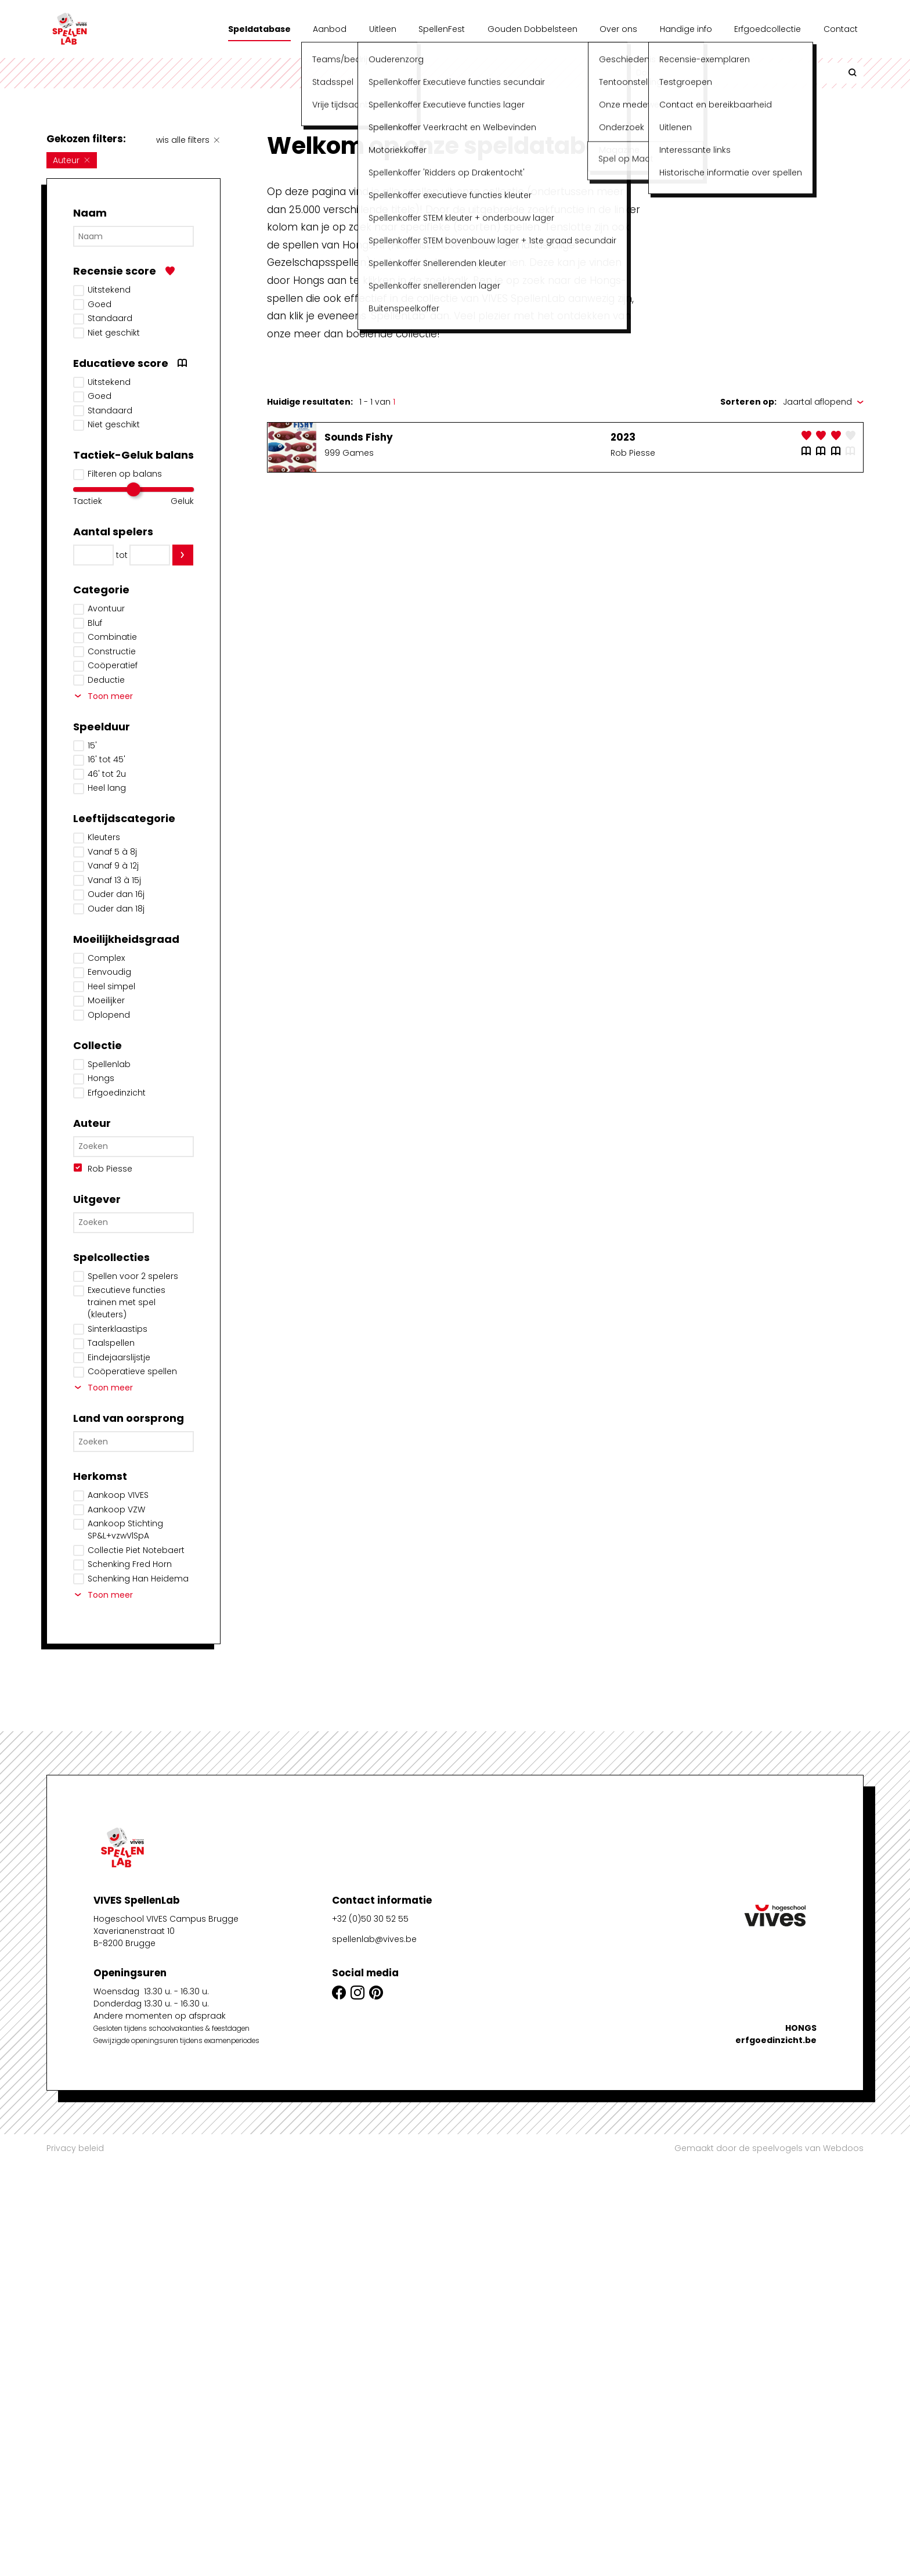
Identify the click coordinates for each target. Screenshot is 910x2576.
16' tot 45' (106, 759)
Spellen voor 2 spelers (133, 1276)
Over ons (618, 29)
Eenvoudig (109, 972)
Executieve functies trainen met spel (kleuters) (126, 1302)
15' (92, 745)
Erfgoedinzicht (117, 1092)
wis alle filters (188, 140)
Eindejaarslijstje (119, 1357)
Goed (99, 304)
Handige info (686, 29)
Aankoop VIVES (118, 1495)
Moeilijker (106, 1000)
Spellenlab (109, 1064)
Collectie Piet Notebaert (136, 1550)
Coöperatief (113, 665)
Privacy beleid (75, 2148)
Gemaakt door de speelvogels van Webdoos (769, 2148)
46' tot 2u (107, 774)
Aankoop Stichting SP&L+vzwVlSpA (125, 1529)
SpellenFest (441, 29)
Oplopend (109, 1015)
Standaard (110, 318)
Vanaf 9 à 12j (113, 865)
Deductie (106, 680)
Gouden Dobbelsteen (532, 29)
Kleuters (104, 837)
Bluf (95, 623)
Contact (841, 29)
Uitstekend (109, 290)
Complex (106, 958)
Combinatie (112, 637)
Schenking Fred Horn (130, 1564)
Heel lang (107, 788)
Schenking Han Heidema (138, 1578)
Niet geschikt (114, 332)
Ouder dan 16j (116, 894)
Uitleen (382, 29)
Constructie (112, 651)
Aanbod (329, 29)
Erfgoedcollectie (767, 29)
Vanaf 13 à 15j (114, 880)
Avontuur (106, 608)
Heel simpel (111, 986)
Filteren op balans (125, 474)
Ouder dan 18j (116, 908)
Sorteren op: (748, 402)
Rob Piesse (110, 1168)
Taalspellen (111, 1343)
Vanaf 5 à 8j (112, 852)
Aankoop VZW (116, 1509)
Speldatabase (259, 29)
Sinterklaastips (117, 1329)
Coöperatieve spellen (132, 1371)
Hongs (101, 1078)
